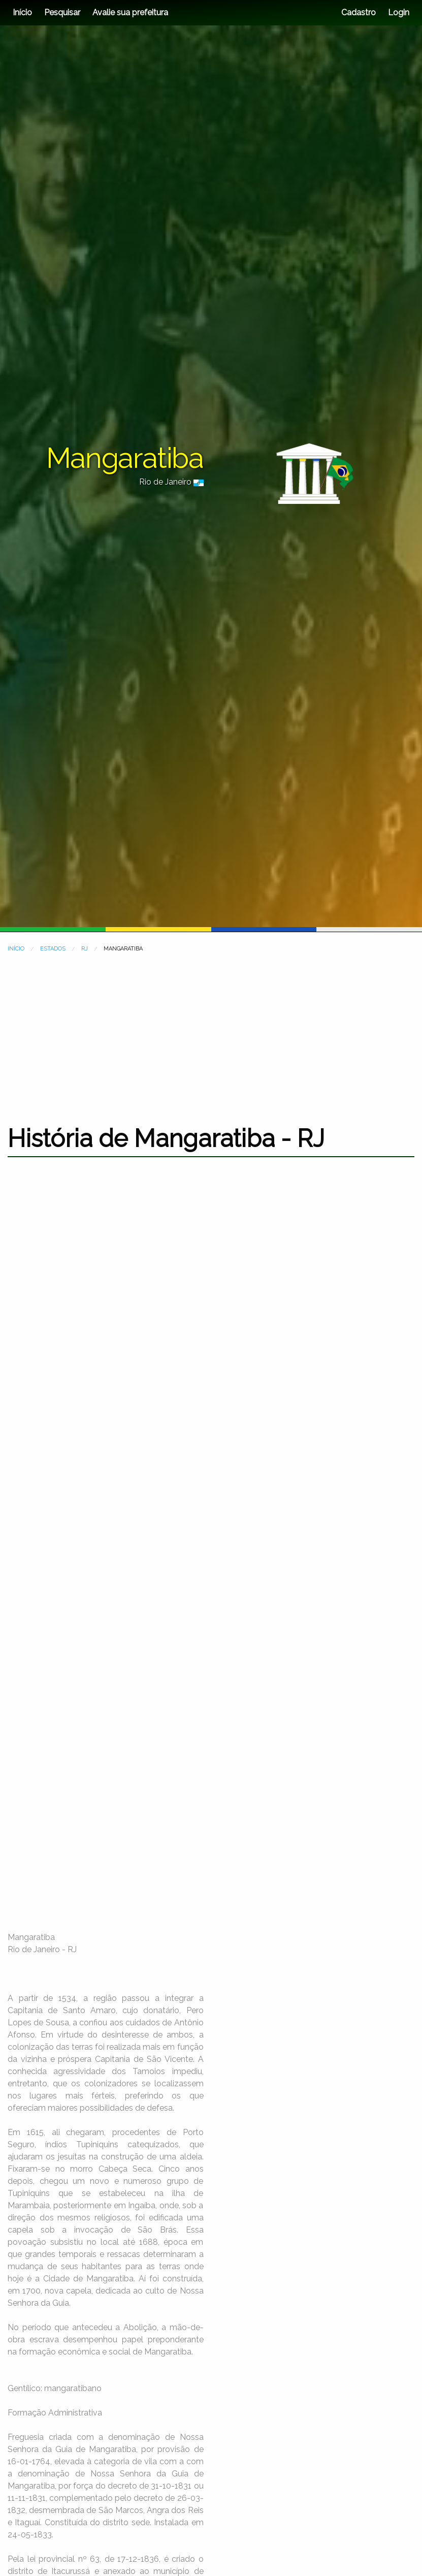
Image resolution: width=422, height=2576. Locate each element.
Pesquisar (62, 12)
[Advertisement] (211, 1032)
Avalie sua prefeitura (130, 12)
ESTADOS (53, 948)
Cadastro (358, 12)
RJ (84, 948)
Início (22, 12)
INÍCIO (16, 948)
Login (397, 12)
